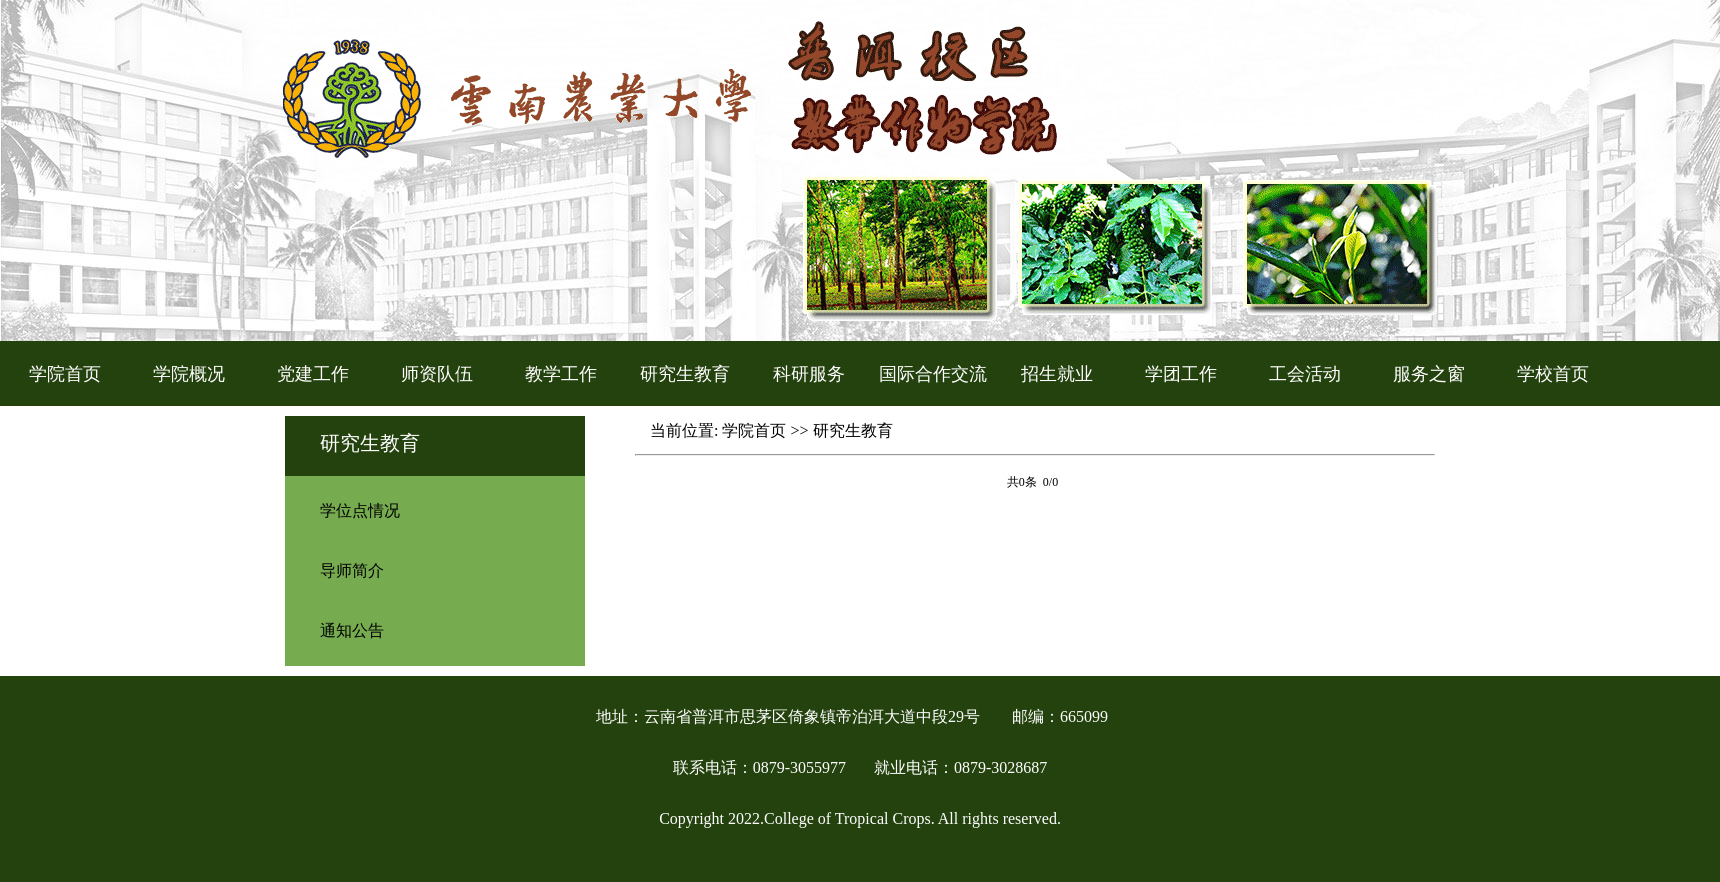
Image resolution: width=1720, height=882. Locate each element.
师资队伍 (437, 374)
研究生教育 (685, 374)
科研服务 (809, 374)
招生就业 (1057, 374)
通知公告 (352, 630)
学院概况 (189, 374)
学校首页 (1553, 374)
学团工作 (1181, 374)
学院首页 (65, 374)
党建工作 (313, 374)
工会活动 (1305, 374)
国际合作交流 (933, 374)
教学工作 (561, 374)
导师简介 (352, 570)
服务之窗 (1429, 374)
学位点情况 (360, 510)
